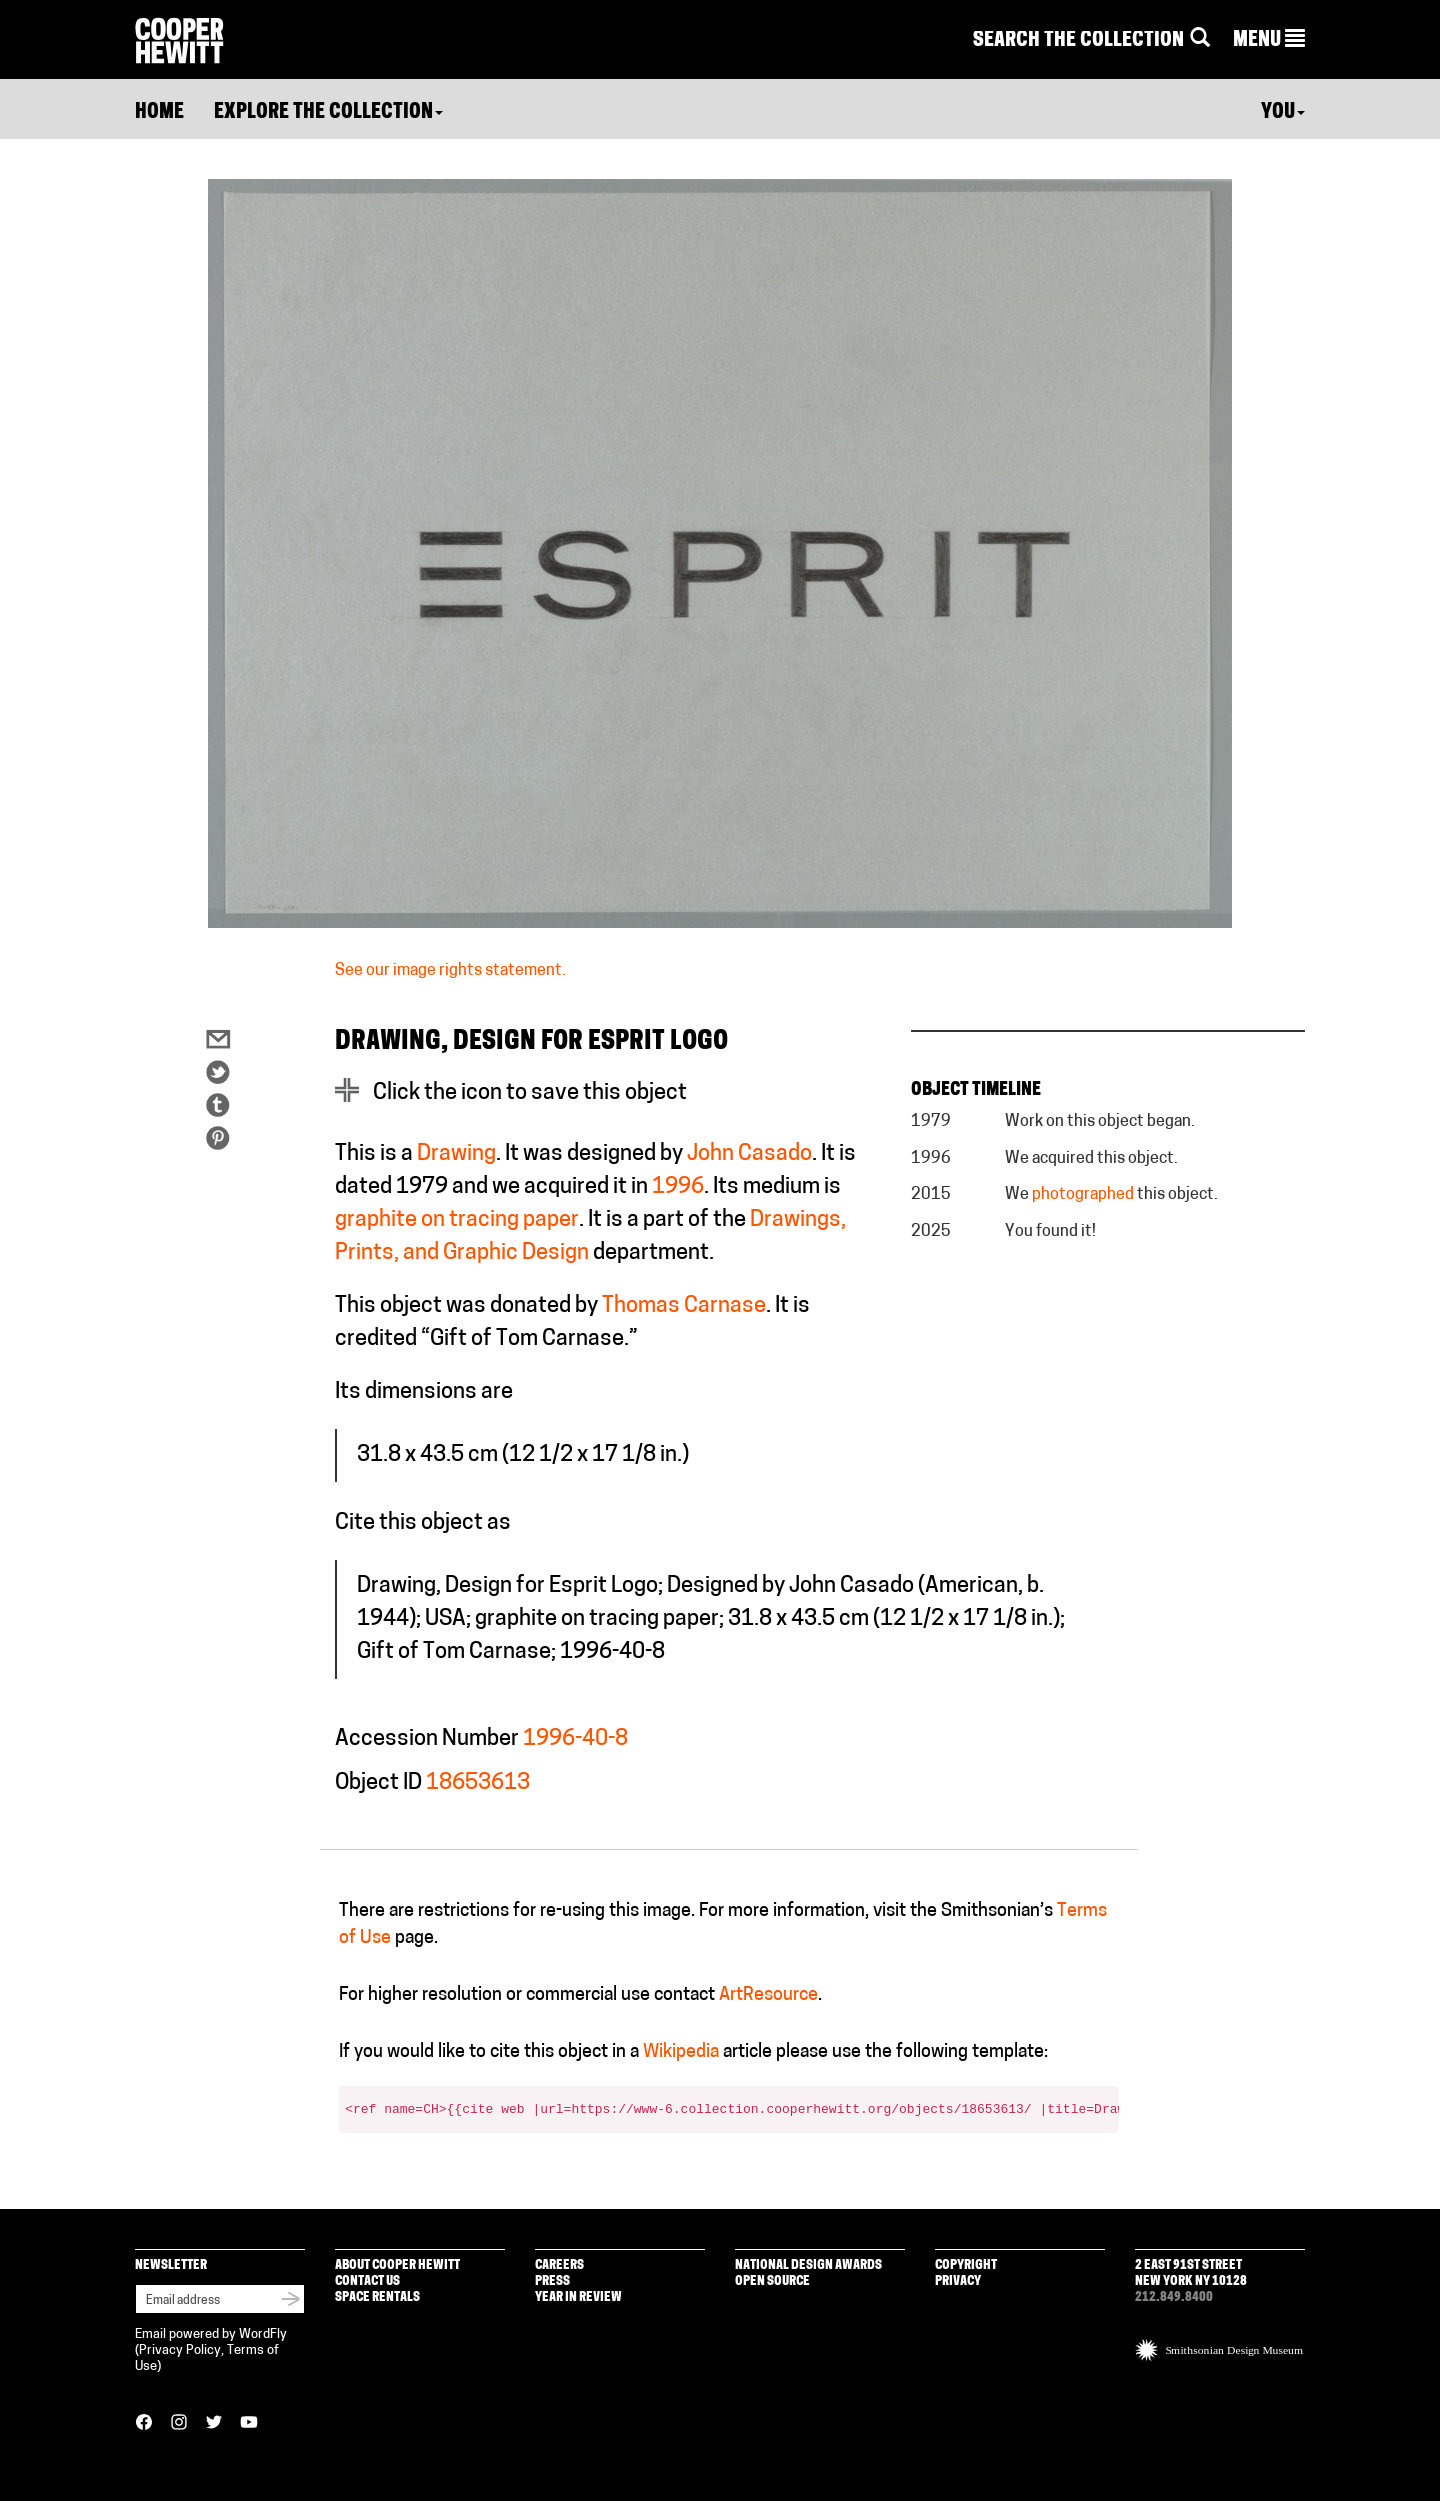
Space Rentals (377, 2297)
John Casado (749, 1154)
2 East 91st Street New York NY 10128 (1191, 2273)
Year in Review (578, 2297)
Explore (328, 113)
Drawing (456, 1154)
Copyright (966, 2265)
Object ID (378, 1783)
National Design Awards (808, 2265)
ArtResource (768, 1995)
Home (159, 113)
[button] (1269, 41)
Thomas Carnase (684, 1306)
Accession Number (427, 1739)
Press (552, 2281)
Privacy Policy (180, 2350)
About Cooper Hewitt (397, 2265)
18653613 (478, 1783)
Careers (559, 2265)
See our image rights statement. (450, 971)
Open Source (772, 2281)
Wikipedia (681, 2052)
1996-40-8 (575, 1739)
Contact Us (367, 2281)
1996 (678, 1187)
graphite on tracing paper (457, 1220)
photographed (1083, 1195)
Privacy (958, 2281)
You (1283, 113)
